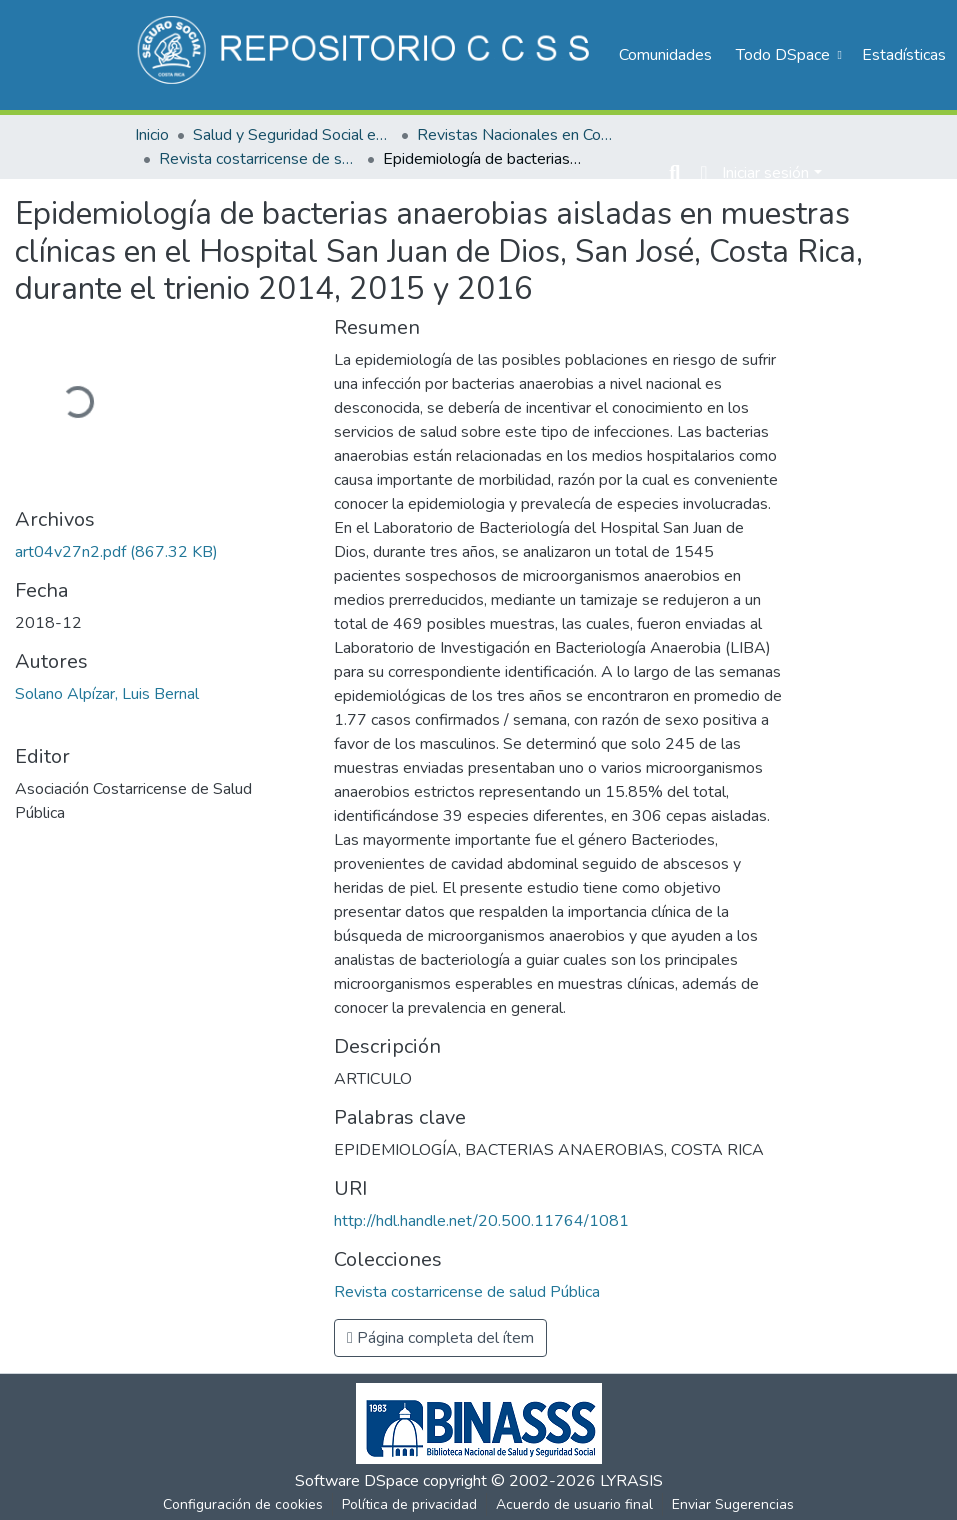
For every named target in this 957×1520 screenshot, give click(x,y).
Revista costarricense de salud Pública (259, 159)
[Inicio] (366, 55)
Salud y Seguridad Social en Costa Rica (293, 135)
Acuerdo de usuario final (574, 1504)
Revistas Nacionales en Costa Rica (517, 135)
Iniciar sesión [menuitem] (765, 173)
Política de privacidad (409, 1504)
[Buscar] (674, 173)
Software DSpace (357, 1481)
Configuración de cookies (243, 1504)
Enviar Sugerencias (733, 1504)
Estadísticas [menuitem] (904, 55)
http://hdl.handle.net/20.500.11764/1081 (481, 1221)
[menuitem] (787, 55)
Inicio (152, 135)
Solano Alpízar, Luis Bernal (107, 694)
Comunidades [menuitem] (665, 55)
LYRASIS (631, 1481)
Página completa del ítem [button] (440, 1338)
